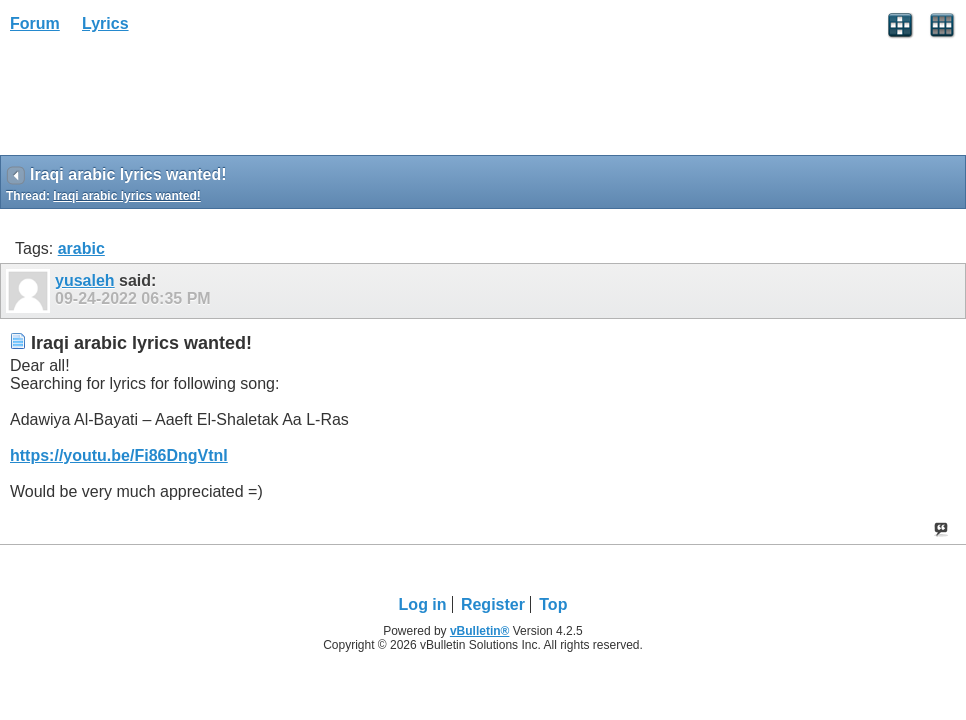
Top (553, 604)
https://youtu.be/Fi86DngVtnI (119, 455)
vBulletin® (480, 631)
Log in (423, 604)
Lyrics (105, 23)
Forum (35, 23)
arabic (81, 248)
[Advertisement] (160, 101)
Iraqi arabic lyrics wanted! (126, 196)
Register (493, 604)
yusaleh (85, 280)
